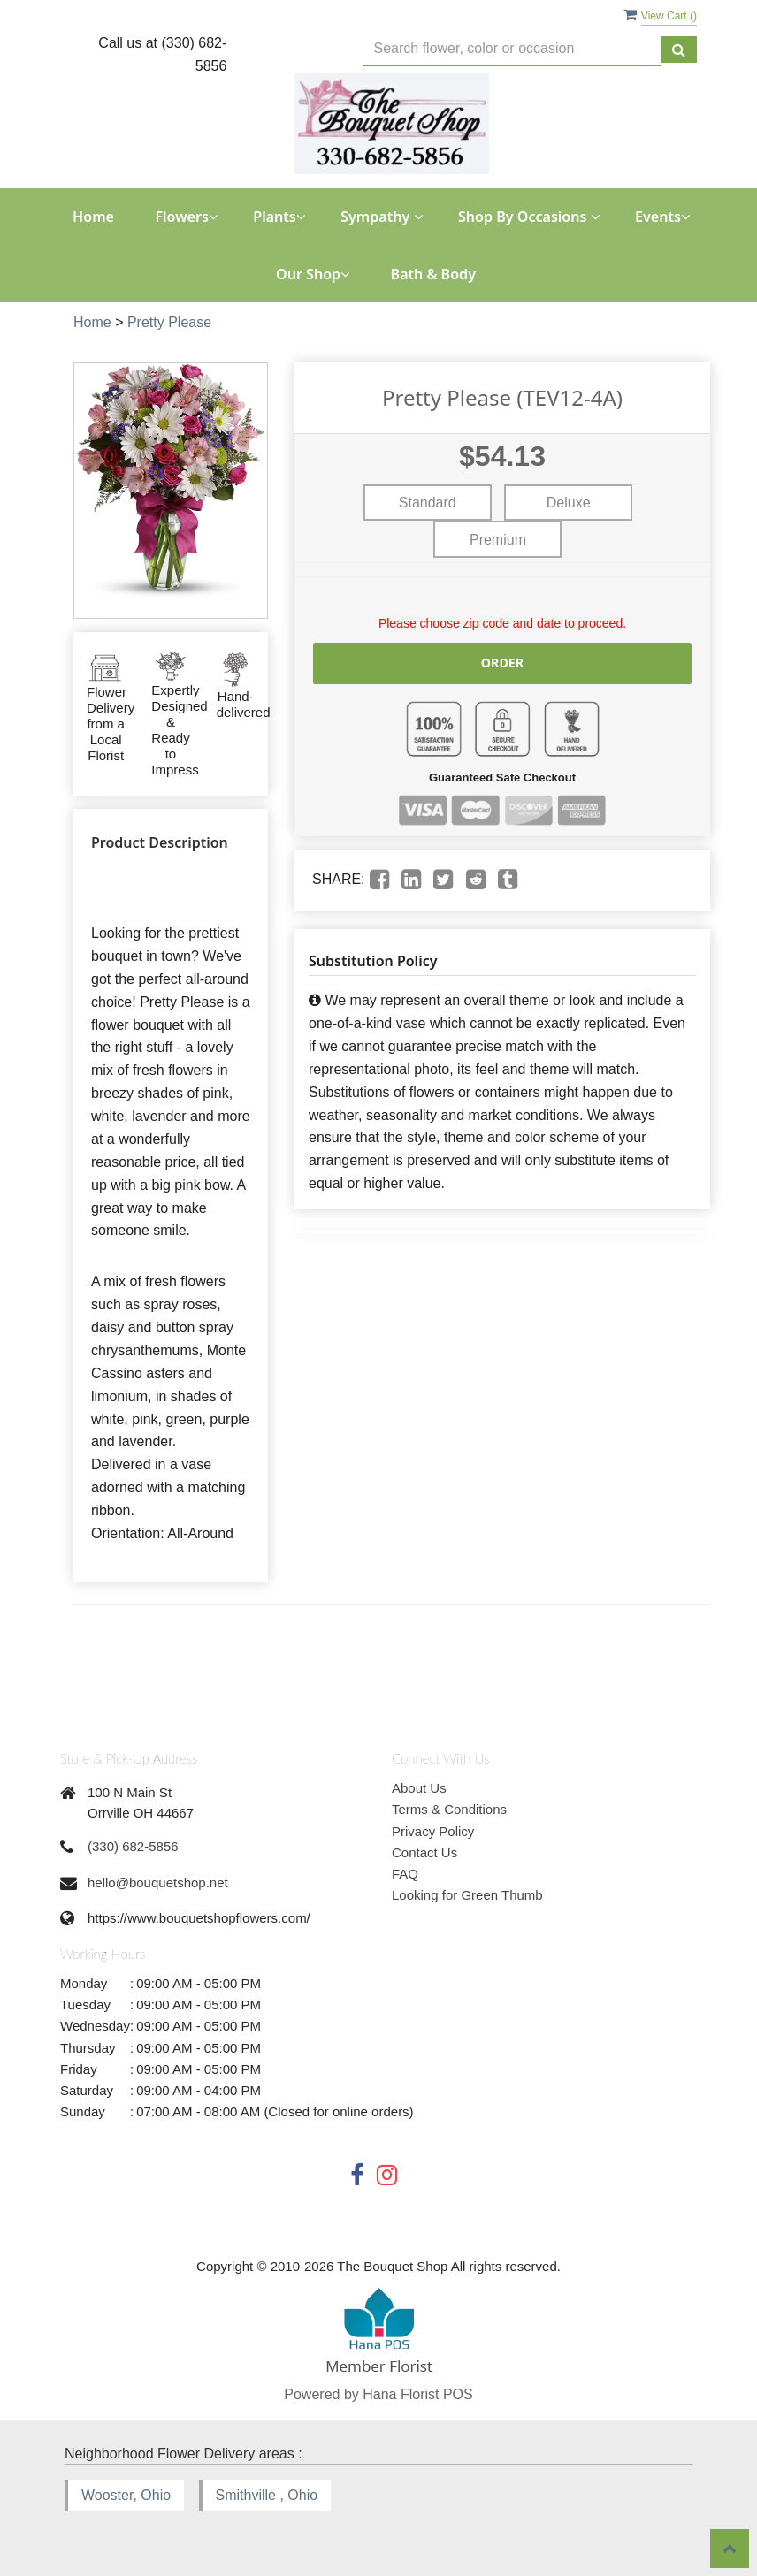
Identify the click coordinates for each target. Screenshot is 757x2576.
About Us (419, 1787)
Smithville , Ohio (267, 2495)
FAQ (405, 1873)
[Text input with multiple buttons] (512, 49)
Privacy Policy (433, 1831)
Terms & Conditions (449, 1809)
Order (502, 662)
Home (93, 216)
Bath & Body (433, 274)
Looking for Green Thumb (467, 1894)
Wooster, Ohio (126, 2495)
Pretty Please (169, 322)
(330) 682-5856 (133, 1846)
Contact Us (424, 1852)
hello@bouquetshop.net (158, 1882)
